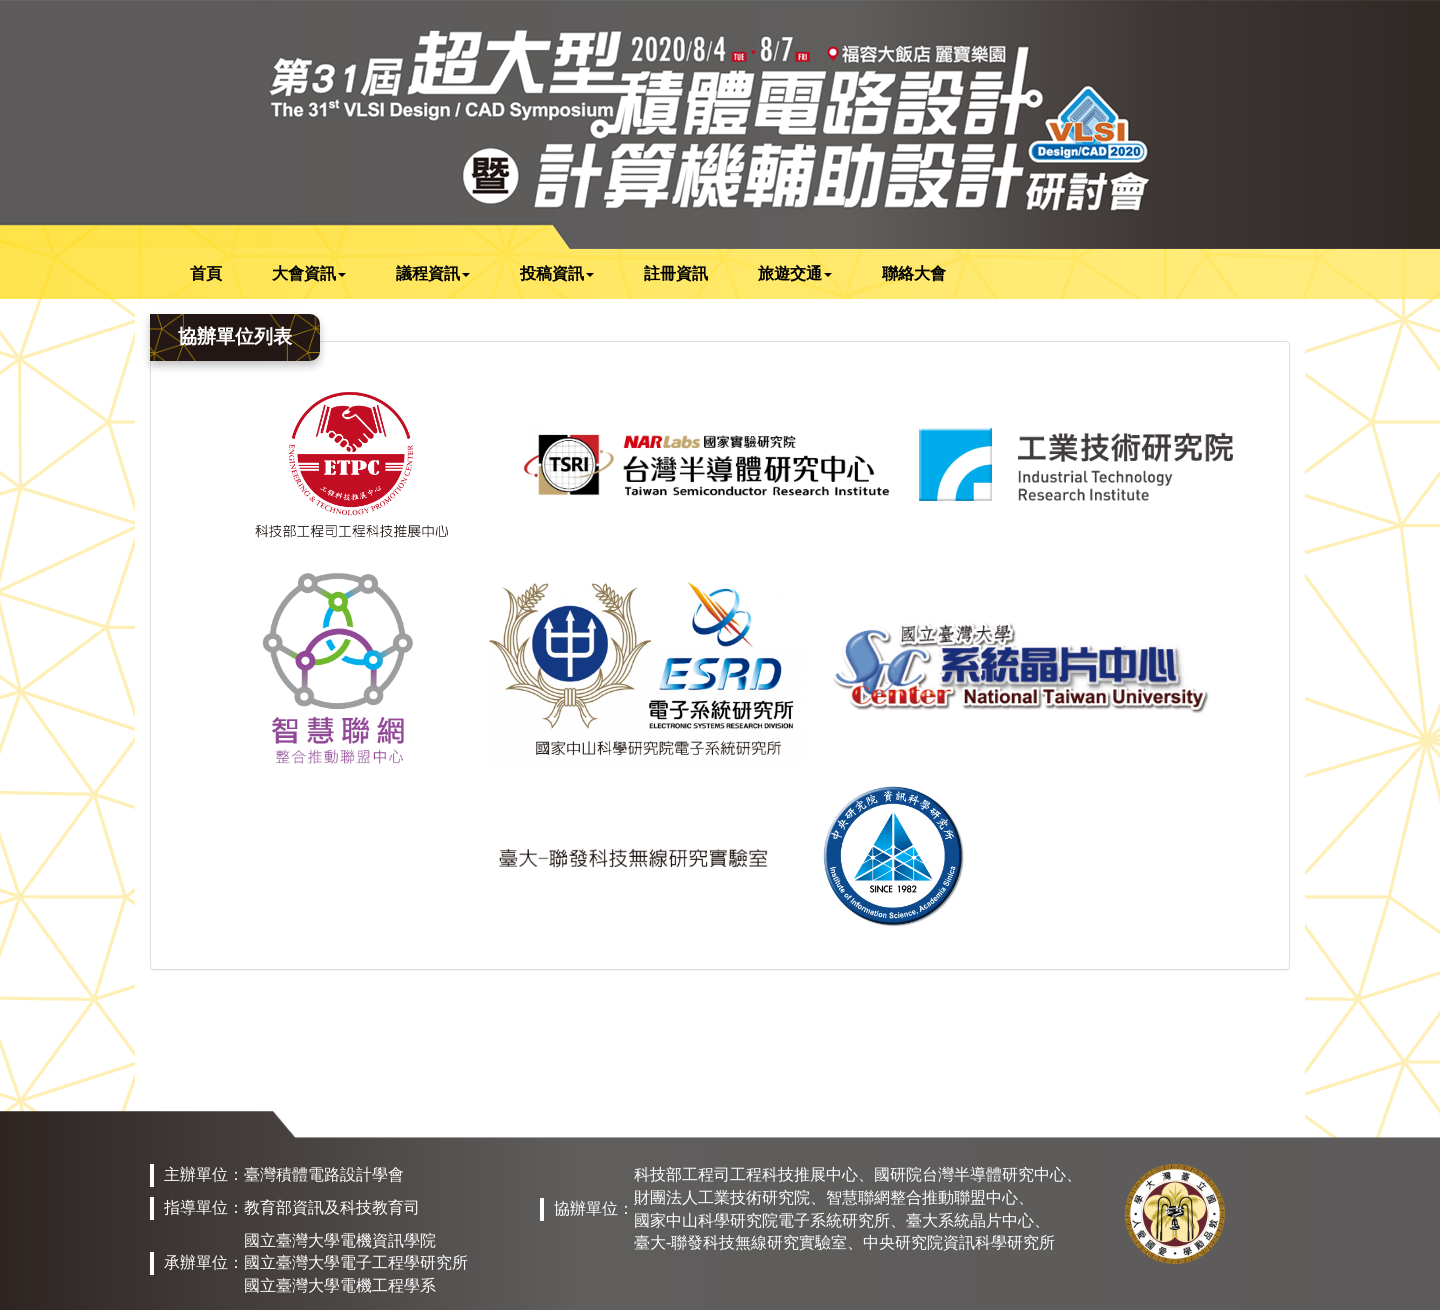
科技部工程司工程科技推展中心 (746, 1174)
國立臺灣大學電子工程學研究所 (356, 1262)
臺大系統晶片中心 (970, 1220)
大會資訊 (309, 273)
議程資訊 (433, 273)
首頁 (206, 273)
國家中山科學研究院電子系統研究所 (762, 1220)
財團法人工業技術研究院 (722, 1197)
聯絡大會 (914, 273)
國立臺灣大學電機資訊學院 (340, 1240)
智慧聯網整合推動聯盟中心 (922, 1197)
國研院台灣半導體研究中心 (970, 1174)
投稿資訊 (557, 273)
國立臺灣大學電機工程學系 (340, 1285)
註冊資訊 (676, 273)
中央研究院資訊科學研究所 (959, 1242)
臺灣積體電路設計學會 (324, 1174)
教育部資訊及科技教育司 (332, 1207)
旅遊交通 (795, 273)
